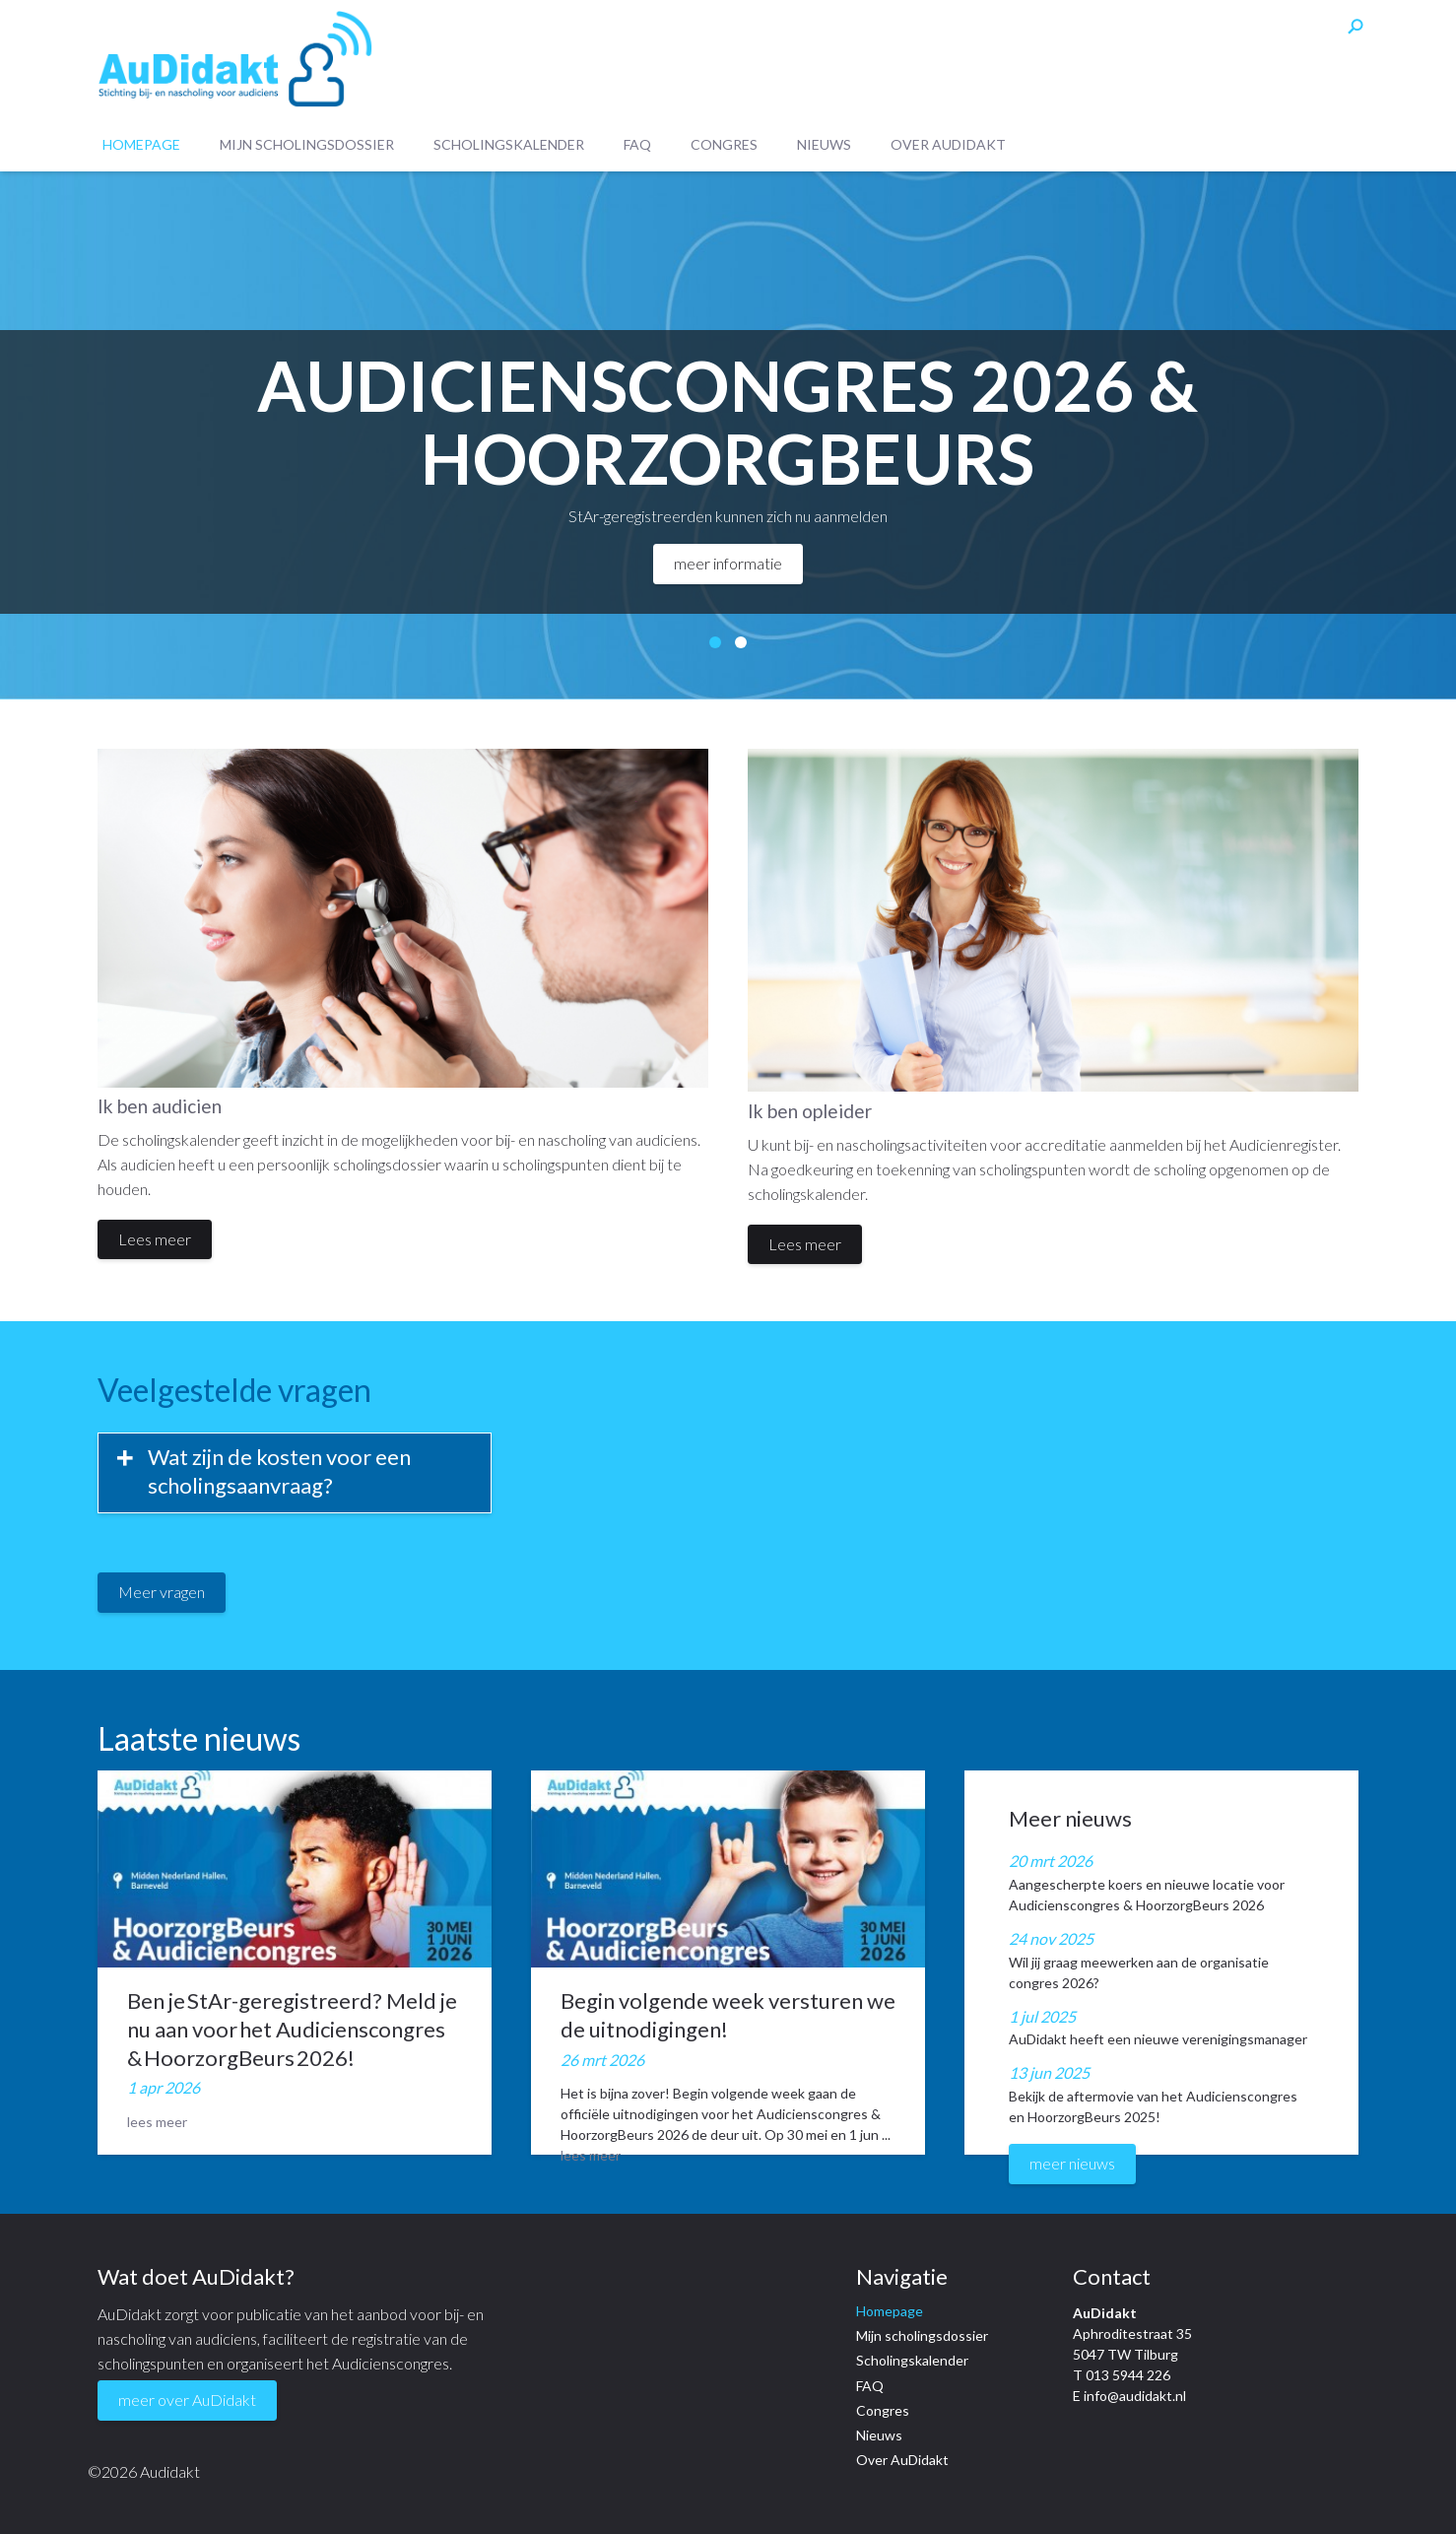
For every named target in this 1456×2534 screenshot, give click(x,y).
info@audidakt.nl (1135, 2395)
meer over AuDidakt (187, 2399)
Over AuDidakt (948, 145)
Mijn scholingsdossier (307, 145)
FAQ (637, 145)
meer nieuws (1072, 2163)
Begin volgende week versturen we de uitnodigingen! (728, 2014)
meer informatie (728, 563)
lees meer (157, 2121)
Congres (724, 145)
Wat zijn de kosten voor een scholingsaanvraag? (279, 1471)
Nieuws (824, 145)
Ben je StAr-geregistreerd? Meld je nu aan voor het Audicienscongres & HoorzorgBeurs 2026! (292, 2028)
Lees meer (154, 1239)
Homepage (141, 145)
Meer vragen (161, 1591)
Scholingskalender (508, 145)
